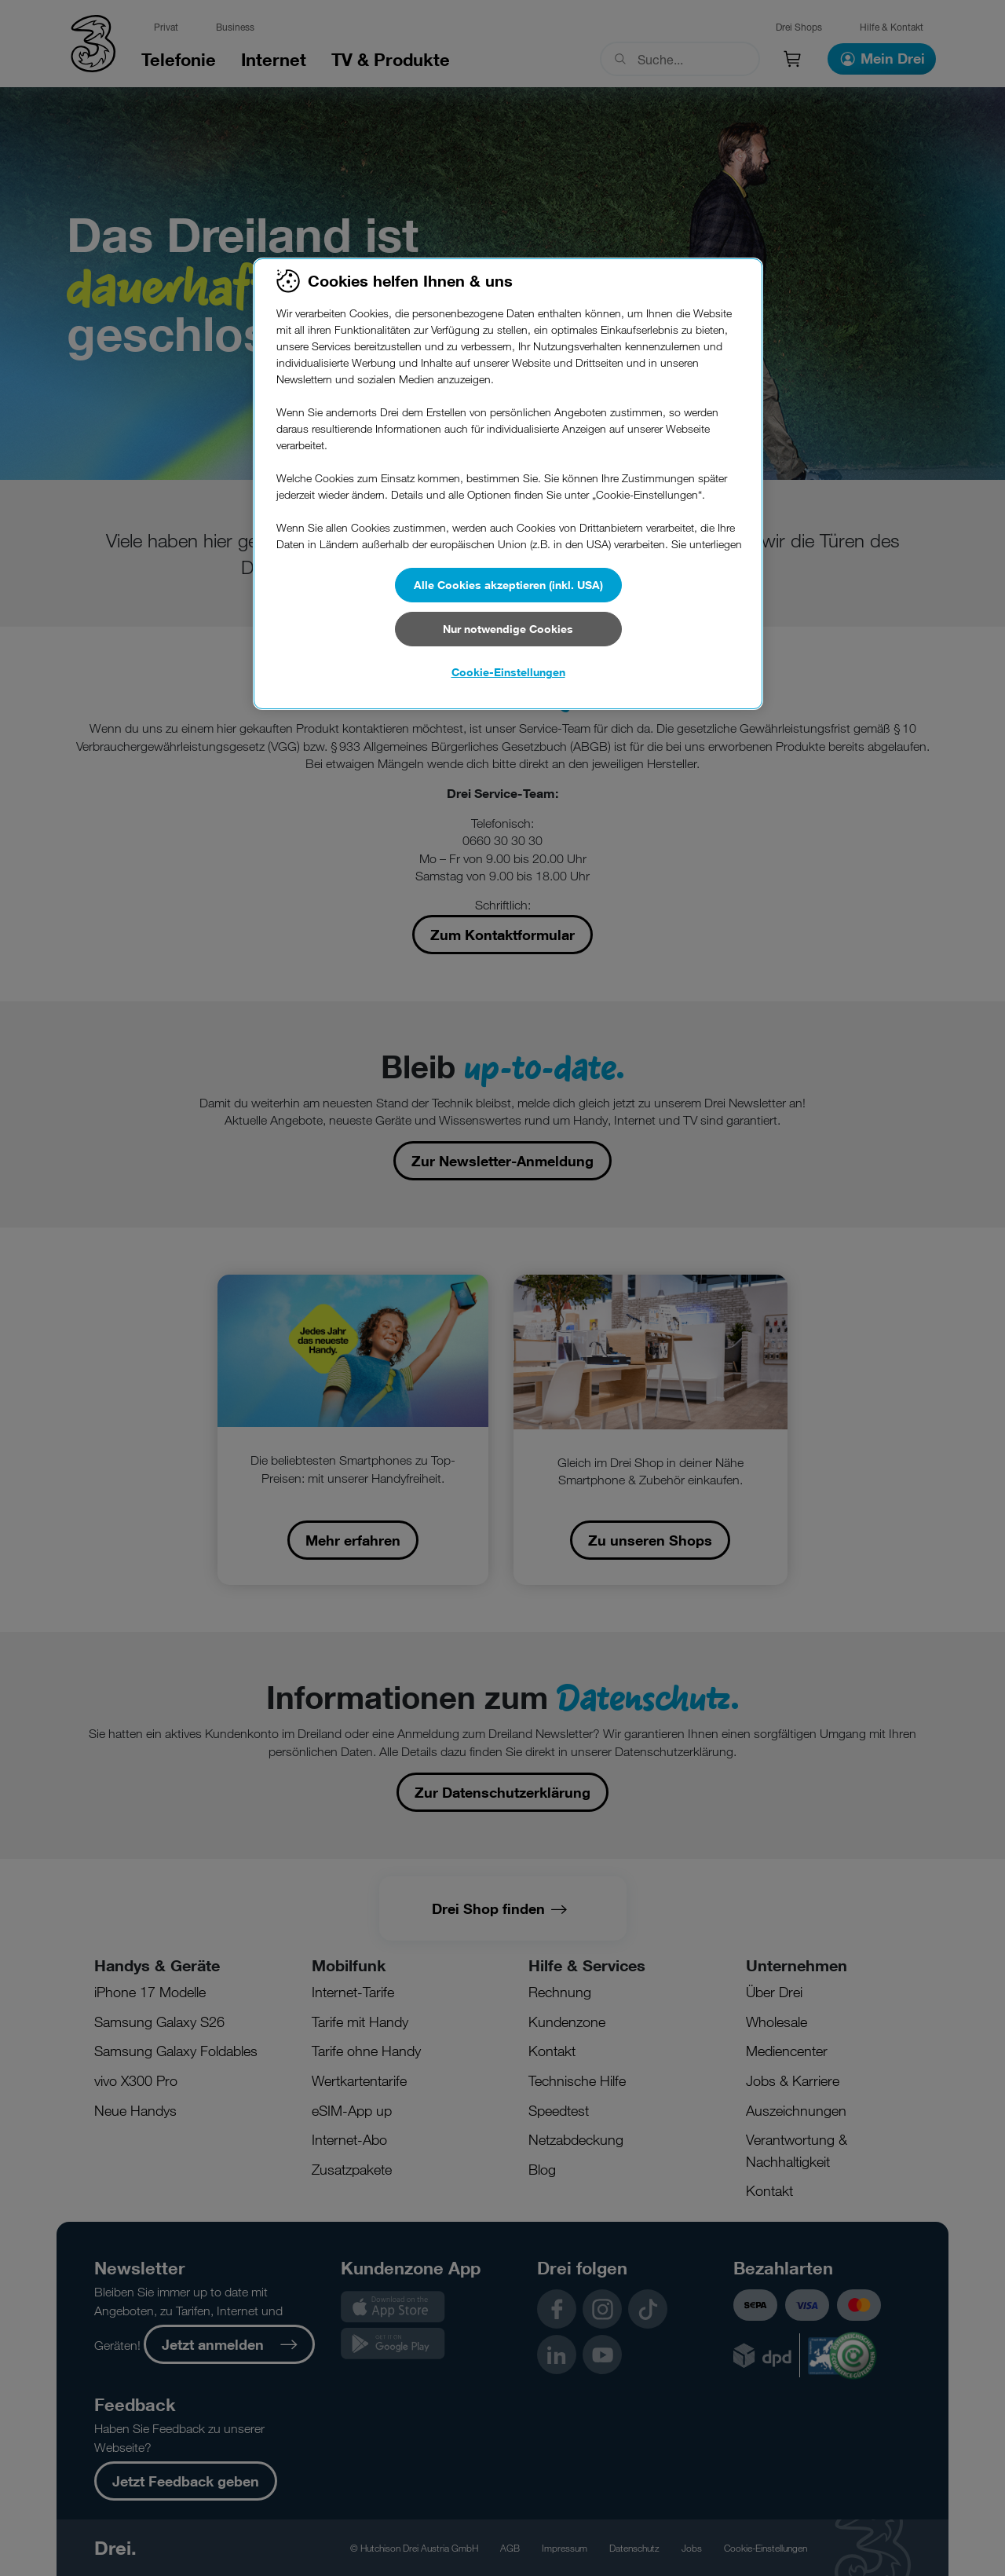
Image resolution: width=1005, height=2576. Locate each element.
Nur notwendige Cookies (508, 628)
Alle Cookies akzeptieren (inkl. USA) (508, 584)
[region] (508, 484)
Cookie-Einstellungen (508, 672)
